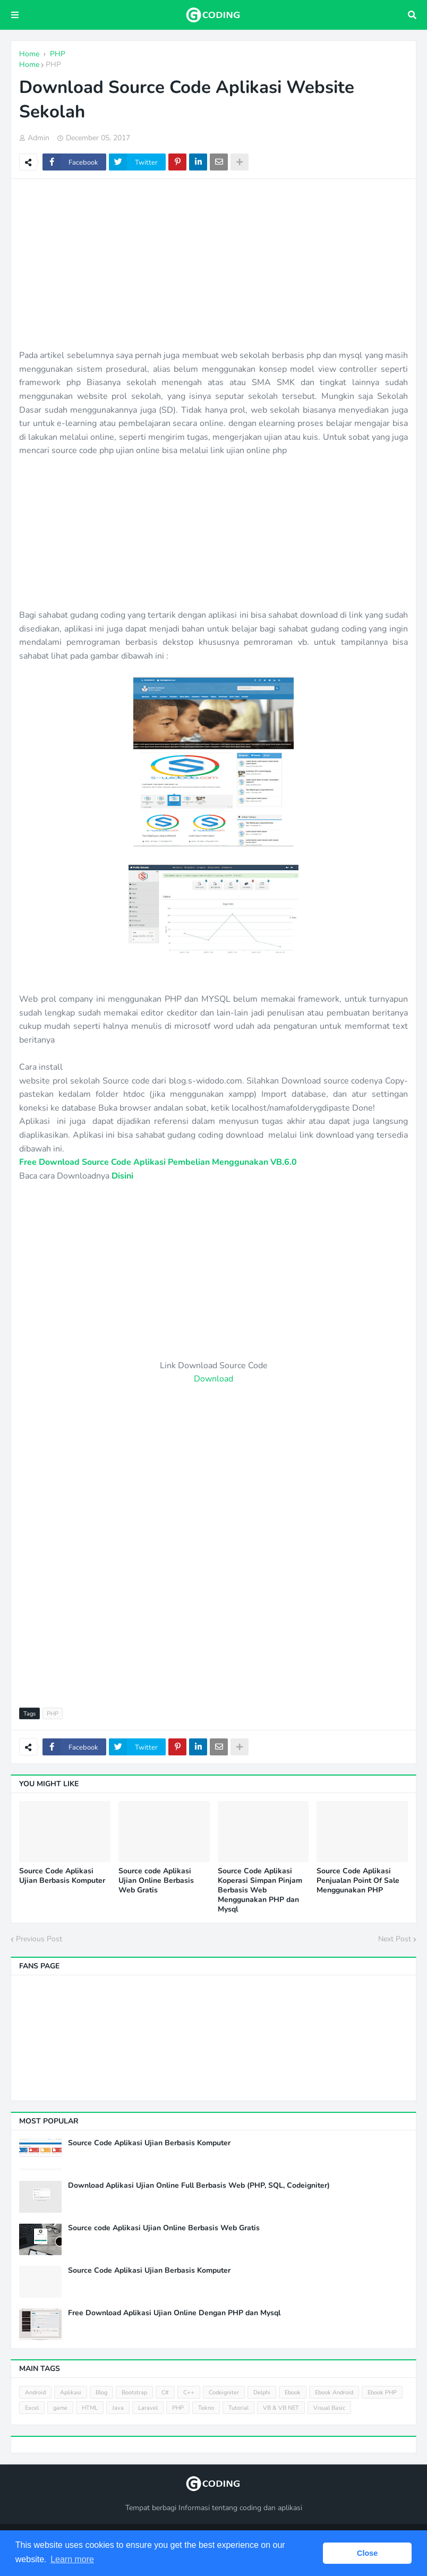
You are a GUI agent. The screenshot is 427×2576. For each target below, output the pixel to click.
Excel (32, 2408)
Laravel (148, 2408)
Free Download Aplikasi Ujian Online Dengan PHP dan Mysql (174, 2313)
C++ (188, 2392)
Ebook (293, 2392)
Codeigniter (224, 2392)
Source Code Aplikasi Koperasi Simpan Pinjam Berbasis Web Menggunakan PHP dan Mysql (260, 1890)
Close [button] (367, 2553)
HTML (90, 2408)
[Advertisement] (213, 264)
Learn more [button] (72, 2559)
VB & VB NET (281, 2408)
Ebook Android (334, 2392)
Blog (101, 2392)
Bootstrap (134, 2392)
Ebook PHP (382, 2392)
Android (35, 2392)
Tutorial (238, 2408)
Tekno (206, 2408)
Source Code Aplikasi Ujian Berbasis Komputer (62, 1876)
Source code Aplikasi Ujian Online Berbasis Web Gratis (156, 1880)
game (60, 2408)
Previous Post (39, 1939)
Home (29, 64)
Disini (122, 1176)
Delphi (261, 2392)
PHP (53, 64)
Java (118, 2408)
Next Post (394, 1939)
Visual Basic (329, 2408)
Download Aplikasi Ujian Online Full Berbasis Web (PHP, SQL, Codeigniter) (199, 2185)
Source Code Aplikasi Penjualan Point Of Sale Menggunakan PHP (358, 1880)
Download (213, 1379)
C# (165, 2392)
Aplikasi (70, 2392)
